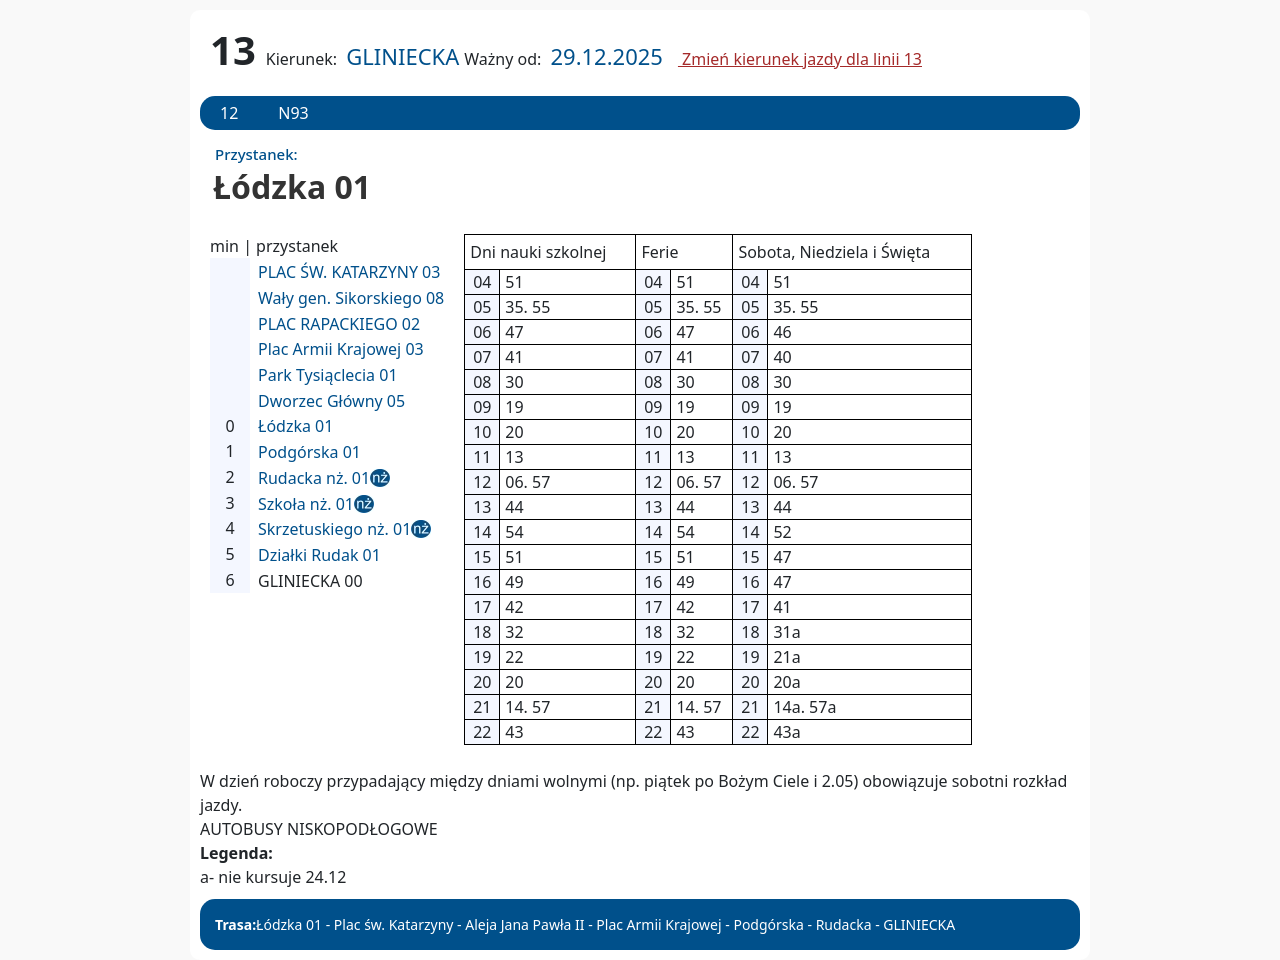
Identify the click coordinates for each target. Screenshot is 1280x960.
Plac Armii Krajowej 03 (341, 349)
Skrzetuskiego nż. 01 (334, 529)
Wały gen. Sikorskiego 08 (351, 298)
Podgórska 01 (309, 452)
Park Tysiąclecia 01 (328, 375)
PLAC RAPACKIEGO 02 (339, 324)
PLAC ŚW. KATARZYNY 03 (349, 272)
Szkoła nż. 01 (306, 504)
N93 (293, 113)
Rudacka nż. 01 (314, 478)
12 (229, 113)
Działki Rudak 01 (319, 555)
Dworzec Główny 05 (331, 401)
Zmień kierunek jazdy (800, 59)
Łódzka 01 (295, 426)
